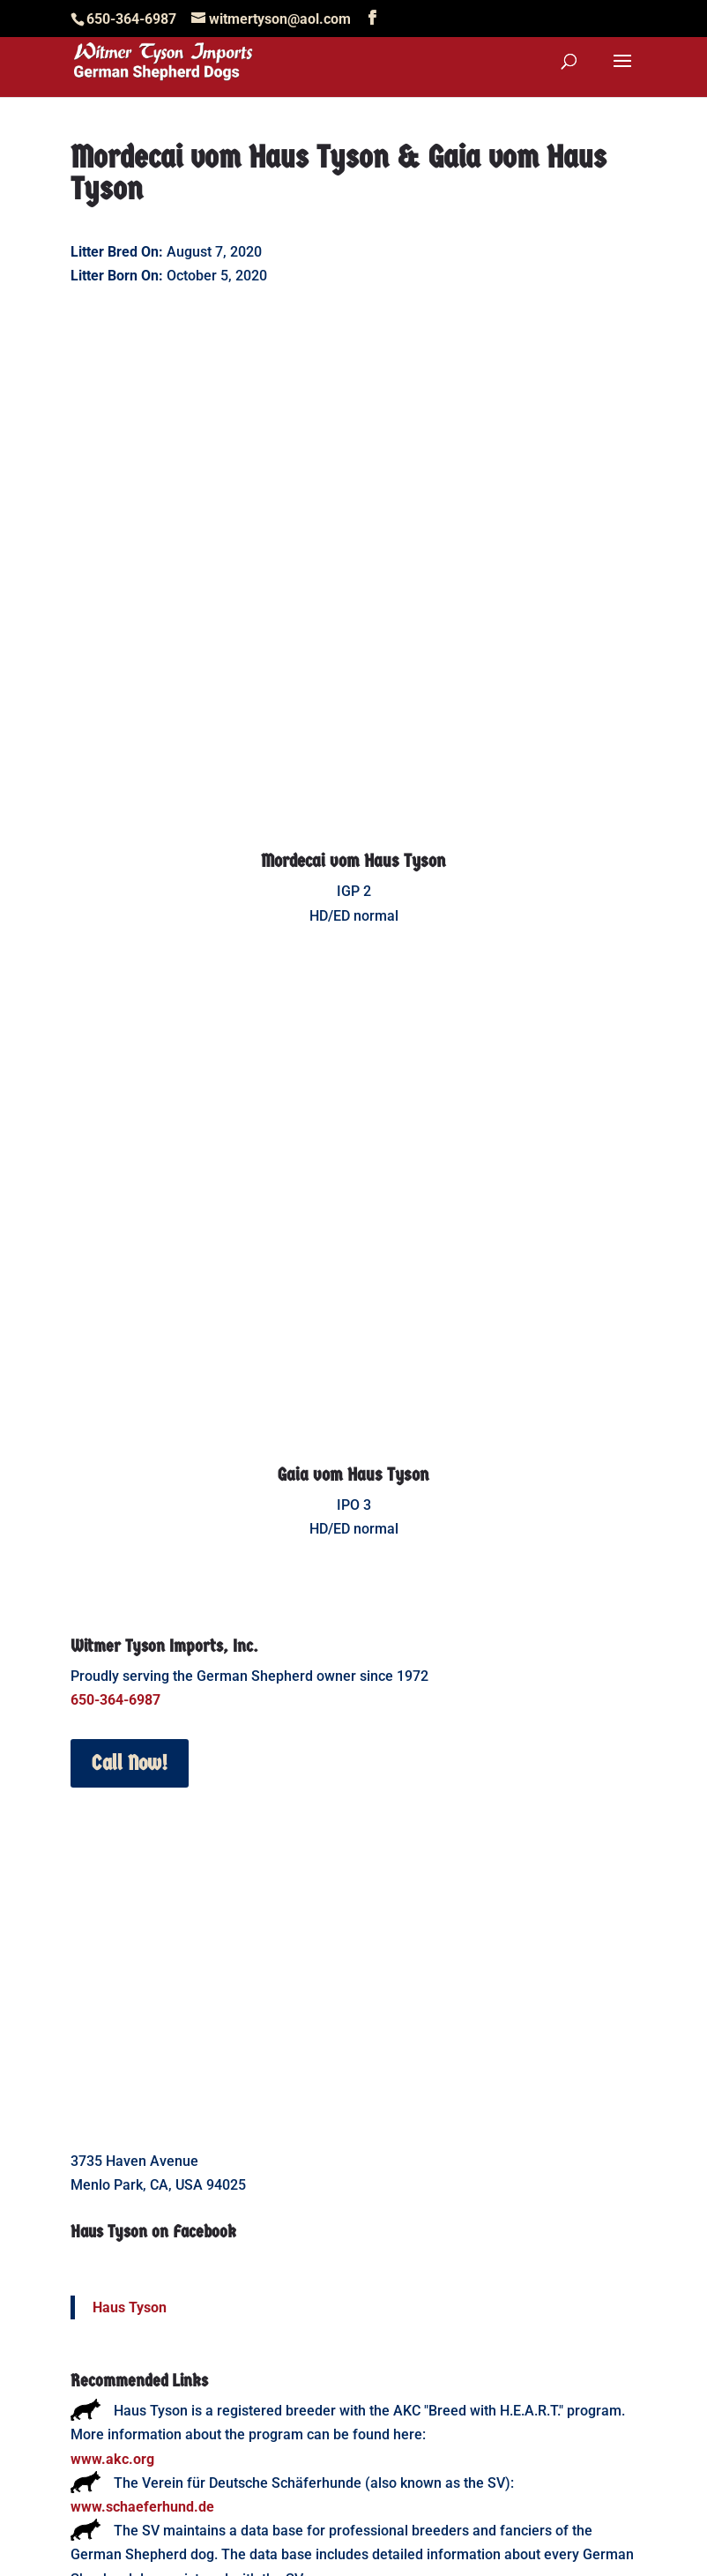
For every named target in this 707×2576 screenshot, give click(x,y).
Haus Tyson (130, 2014)
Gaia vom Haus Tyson (353, 1181)
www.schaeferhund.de (142, 2214)
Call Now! (129, 1470)
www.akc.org (112, 2166)
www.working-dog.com (144, 2382)
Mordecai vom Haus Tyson (353, 714)
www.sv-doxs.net (125, 2310)
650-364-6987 (115, 1408)
